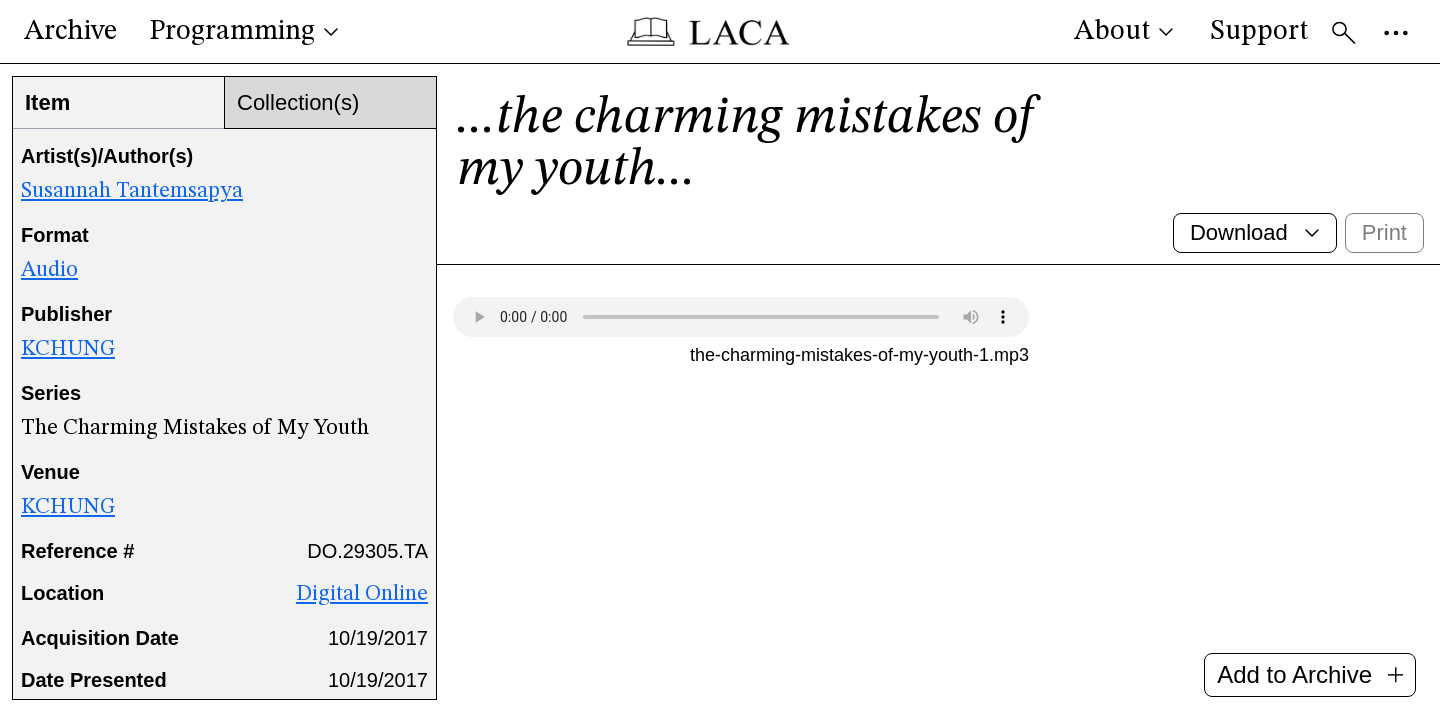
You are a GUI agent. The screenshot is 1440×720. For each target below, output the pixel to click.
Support (1259, 32)
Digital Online (362, 594)
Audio (49, 270)
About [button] (1126, 32)
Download (1257, 232)
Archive (70, 32)
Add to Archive (1310, 674)
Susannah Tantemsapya (132, 191)
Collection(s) (298, 102)
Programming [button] (246, 32)
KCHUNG (68, 349)
